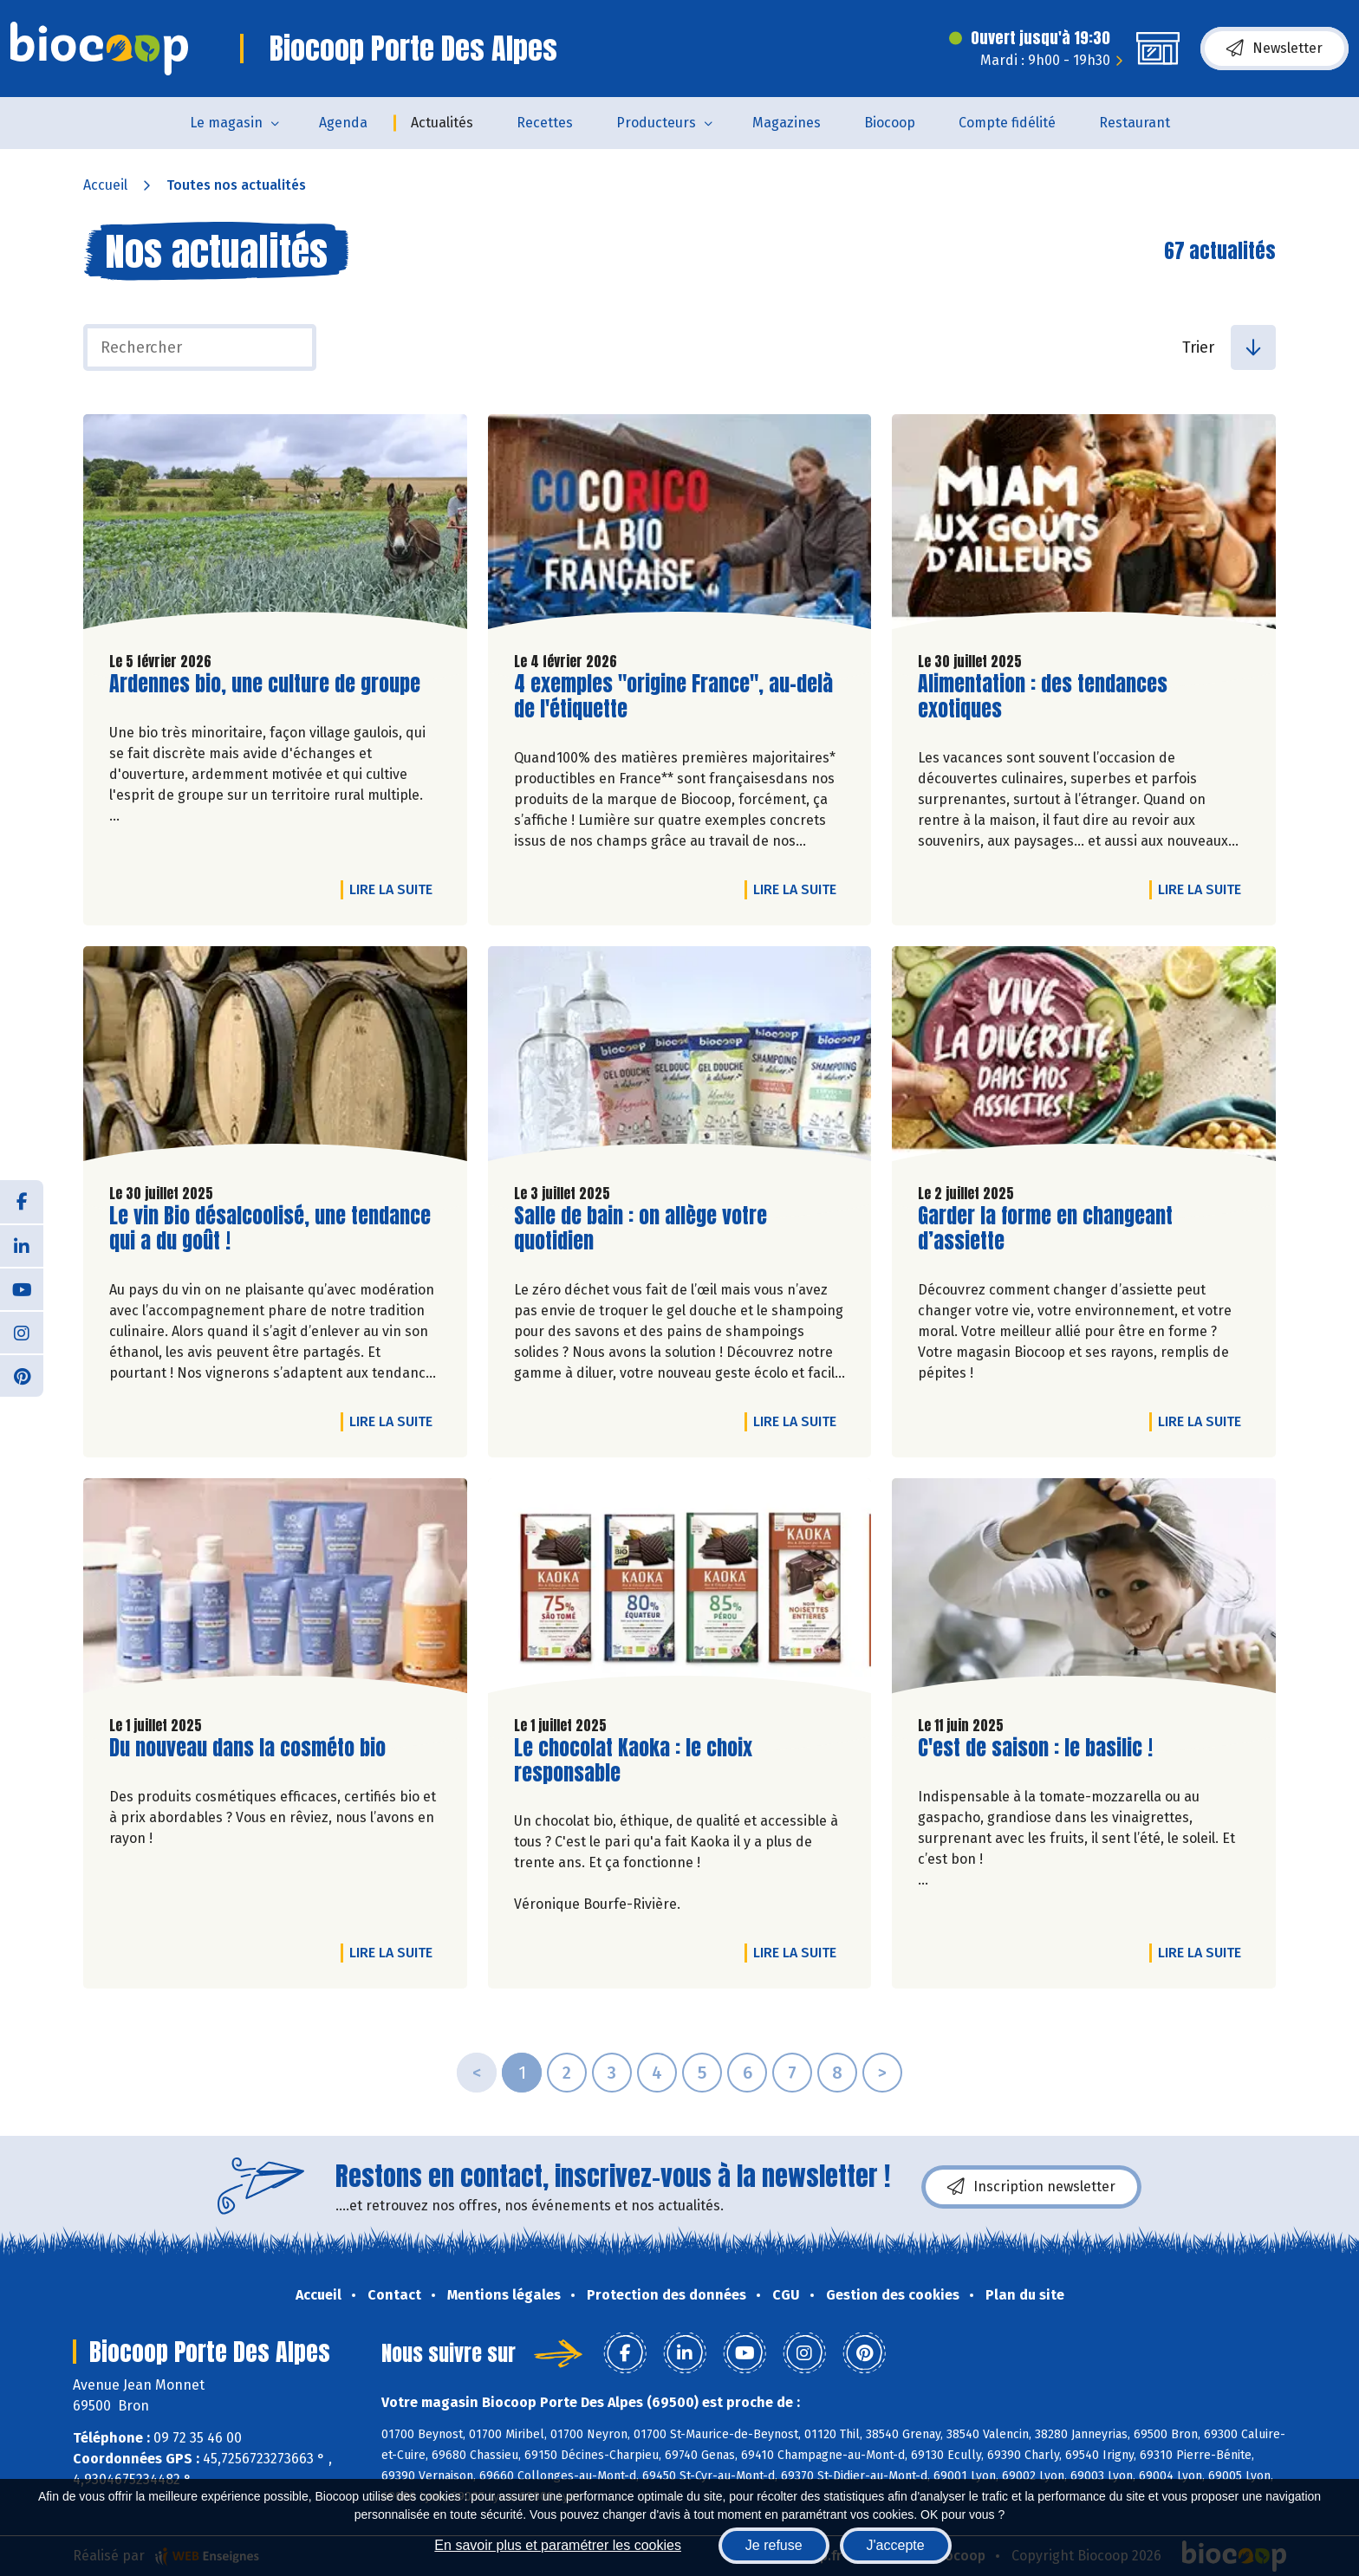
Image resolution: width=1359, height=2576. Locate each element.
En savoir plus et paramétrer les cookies (557, 2545)
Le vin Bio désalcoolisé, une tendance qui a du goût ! (270, 1229)
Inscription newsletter (1031, 2187)
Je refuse (774, 2545)
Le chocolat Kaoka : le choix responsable (633, 1761)
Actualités (442, 122)
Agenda (343, 122)
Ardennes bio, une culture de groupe (264, 684)
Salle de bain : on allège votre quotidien (640, 1229)
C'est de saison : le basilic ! (1035, 1748)
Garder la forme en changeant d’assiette (1045, 1229)
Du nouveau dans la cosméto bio (247, 1748)
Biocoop (889, 122)
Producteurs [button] (656, 122)
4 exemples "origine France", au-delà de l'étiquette (673, 697)
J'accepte (896, 2545)
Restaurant (1134, 122)
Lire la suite (395, 889)
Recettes (545, 122)
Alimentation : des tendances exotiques (1042, 697)
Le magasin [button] (226, 122)
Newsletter (1274, 48)
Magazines (786, 122)
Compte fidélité (1007, 122)
